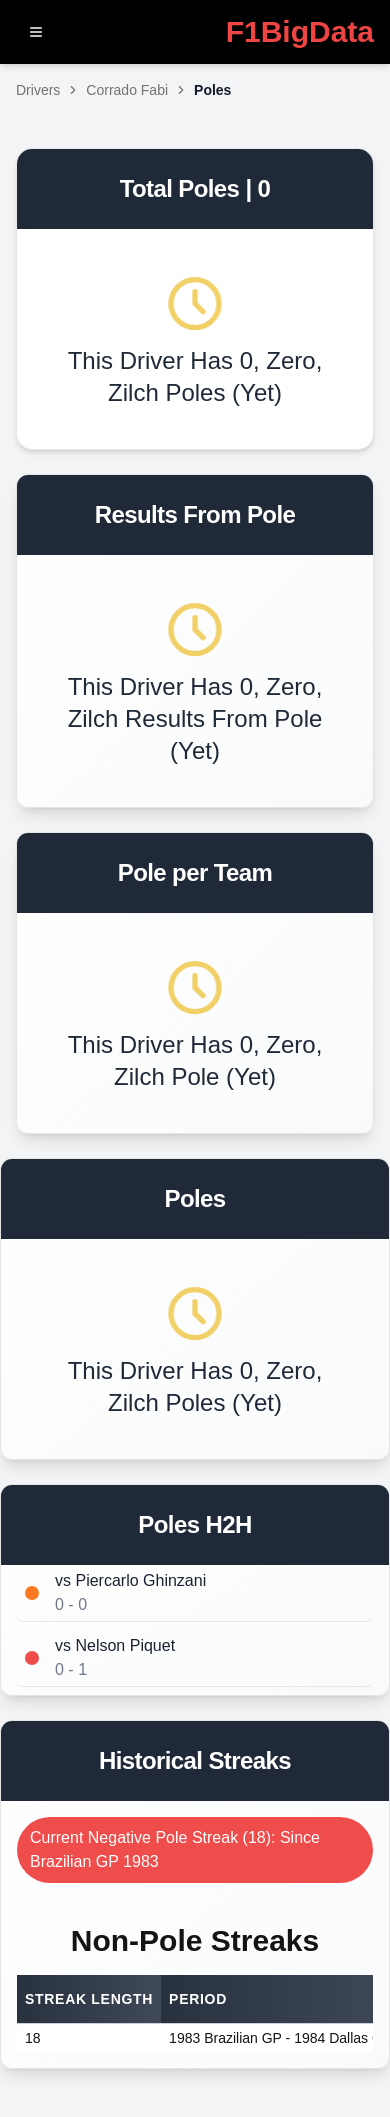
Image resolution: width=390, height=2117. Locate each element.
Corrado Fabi (127, 90)
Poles (212, 90)
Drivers (38, 90)
